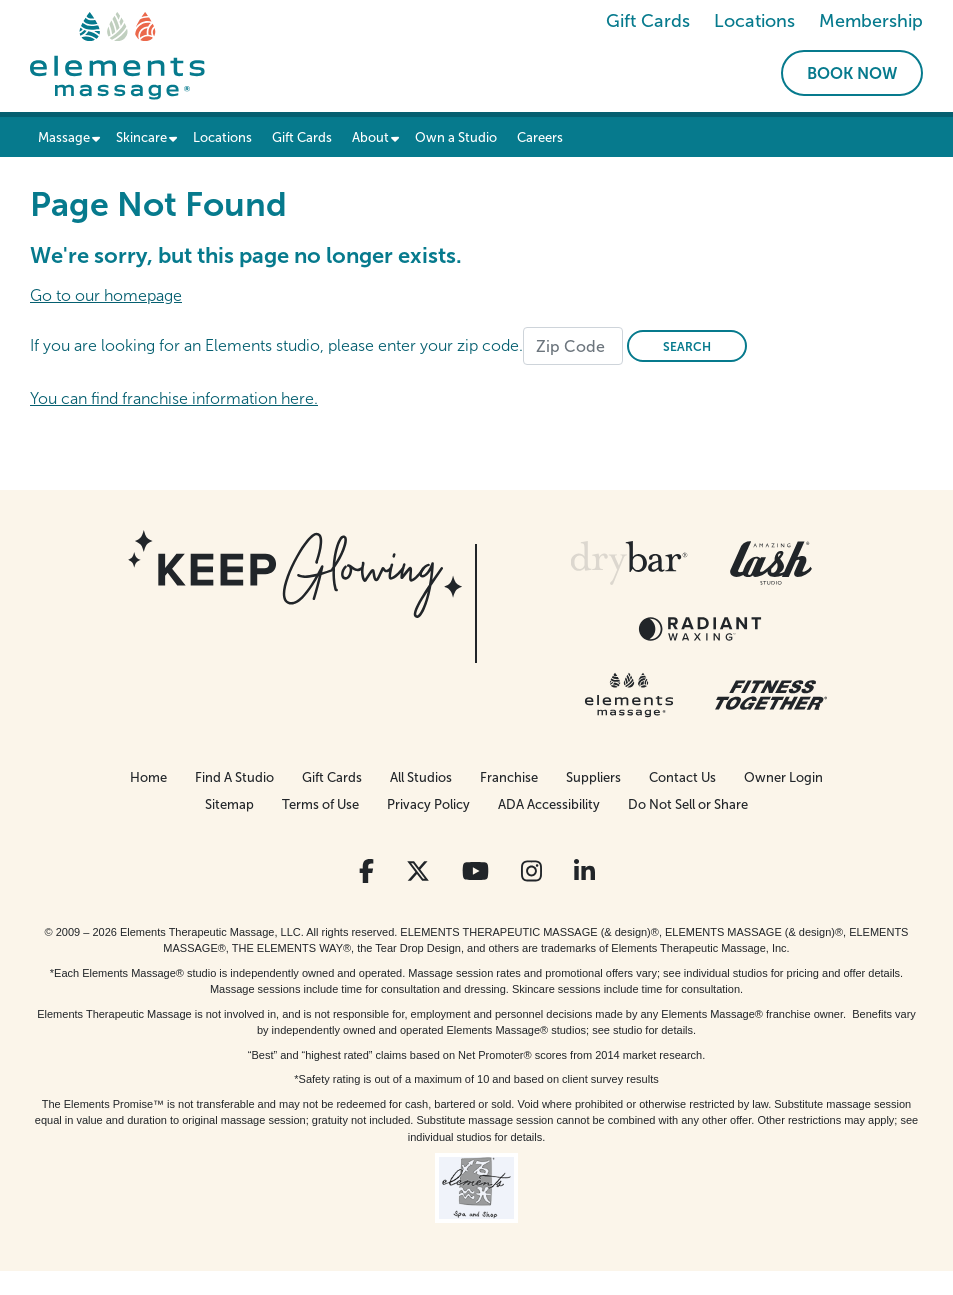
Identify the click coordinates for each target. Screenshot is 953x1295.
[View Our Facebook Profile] (366, 871)
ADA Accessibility (549, 804)
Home (148, 777)
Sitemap (229, 804)
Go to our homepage (106, 295)
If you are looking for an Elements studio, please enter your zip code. (276, 345)
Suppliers (593, 777)
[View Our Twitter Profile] (418, 871)
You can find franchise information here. (174, 398)
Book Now (852, 73)
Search (687, 347)
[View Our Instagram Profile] (531, 871)
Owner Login (783, 777)
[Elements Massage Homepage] (117, 54)
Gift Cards (648, 21)
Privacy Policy (428, 804)
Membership (871, 21)
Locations (754, 21)
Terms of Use (320, 804)
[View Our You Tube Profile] (475, 871)
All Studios (421, 777)
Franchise (509, 777)
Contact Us (682, 777)
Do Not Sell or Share (688, 804)
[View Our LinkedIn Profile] (584, 871)
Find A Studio (234, 777)
